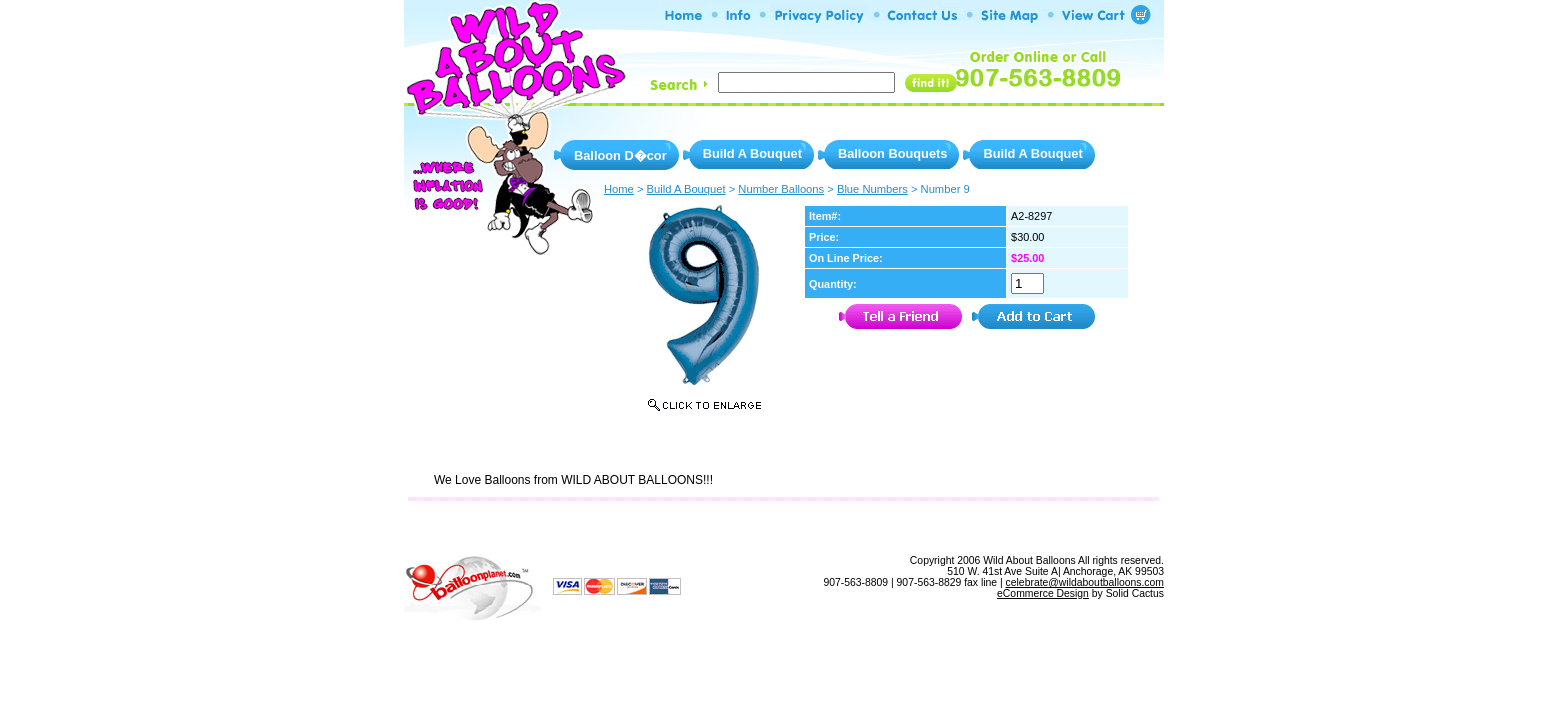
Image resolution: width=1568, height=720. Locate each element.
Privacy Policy (731, 526)
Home (597, 526)
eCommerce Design (1043, 593)
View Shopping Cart (938, 526)
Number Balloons (781, 189)
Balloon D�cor (620, 155)
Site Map (826, 526)
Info (651, 526)
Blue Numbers (872, 189)
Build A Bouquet (752, 153)
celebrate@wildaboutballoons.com (1085, 582)
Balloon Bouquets (892, 153)
